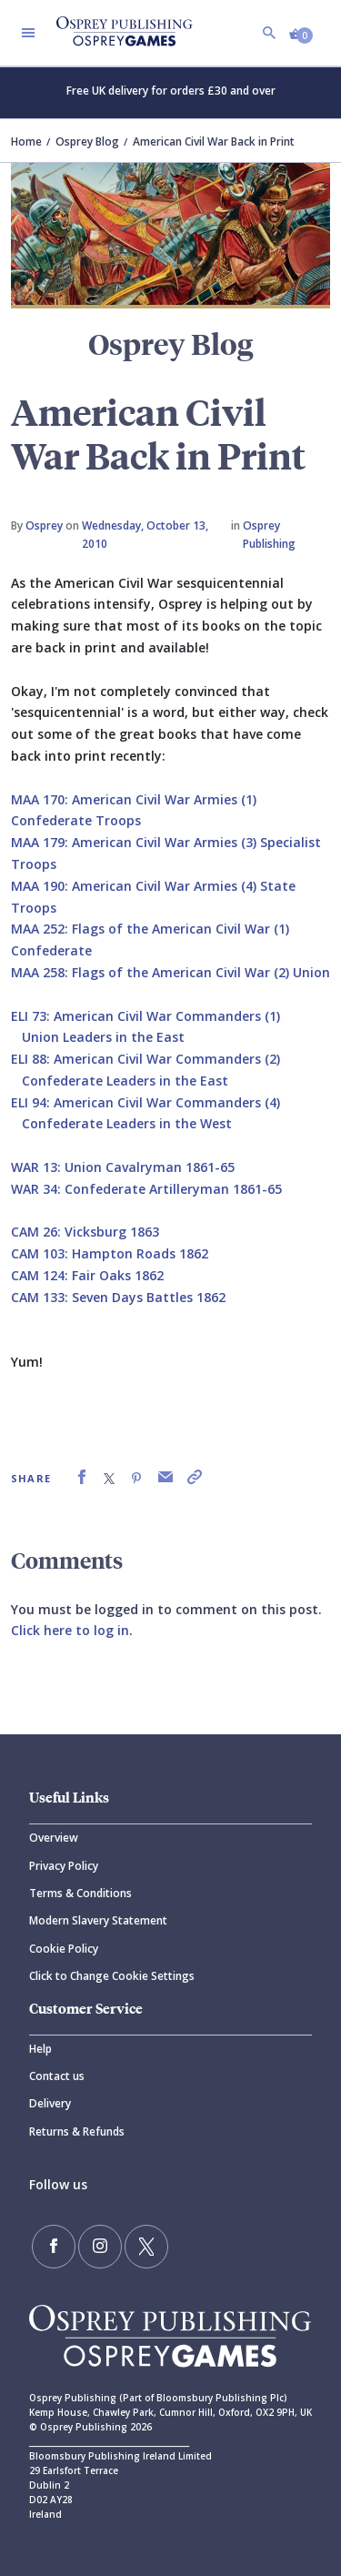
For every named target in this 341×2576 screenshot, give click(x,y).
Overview (53, 1837)
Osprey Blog (87, 141)
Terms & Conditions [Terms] (80, 1893)
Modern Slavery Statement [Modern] (98, 1920)
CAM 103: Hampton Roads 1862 (109, 1253)
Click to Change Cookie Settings (112, 1976)
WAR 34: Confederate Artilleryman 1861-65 (146, 1188)
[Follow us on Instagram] (100, 2246)
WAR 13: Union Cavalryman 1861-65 (123, 1167)
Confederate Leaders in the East (125, 1080)
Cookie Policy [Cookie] (63, 1948)
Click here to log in (70, 1630)
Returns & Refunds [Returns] (77, 2131)
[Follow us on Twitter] (146, 2246)
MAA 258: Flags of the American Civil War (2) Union (170, 972)
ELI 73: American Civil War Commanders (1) (145, 1016)
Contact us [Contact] (57, 2076)
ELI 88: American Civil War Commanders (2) (145, 1058)
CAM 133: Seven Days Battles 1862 (118, 1297)
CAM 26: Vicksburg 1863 (85, 1231)
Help (40, 2048)
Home (26, 141)
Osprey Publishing (269, 534)
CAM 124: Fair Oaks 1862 (87, 1275)
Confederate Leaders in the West (127, 1123)
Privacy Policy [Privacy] (63, 1866)
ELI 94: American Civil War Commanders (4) (145, 1102)
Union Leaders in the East (103, 1037)
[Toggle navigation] (28, 33)
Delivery (50, 2103)
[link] (82, 1477)
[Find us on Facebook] (53, 2246)
